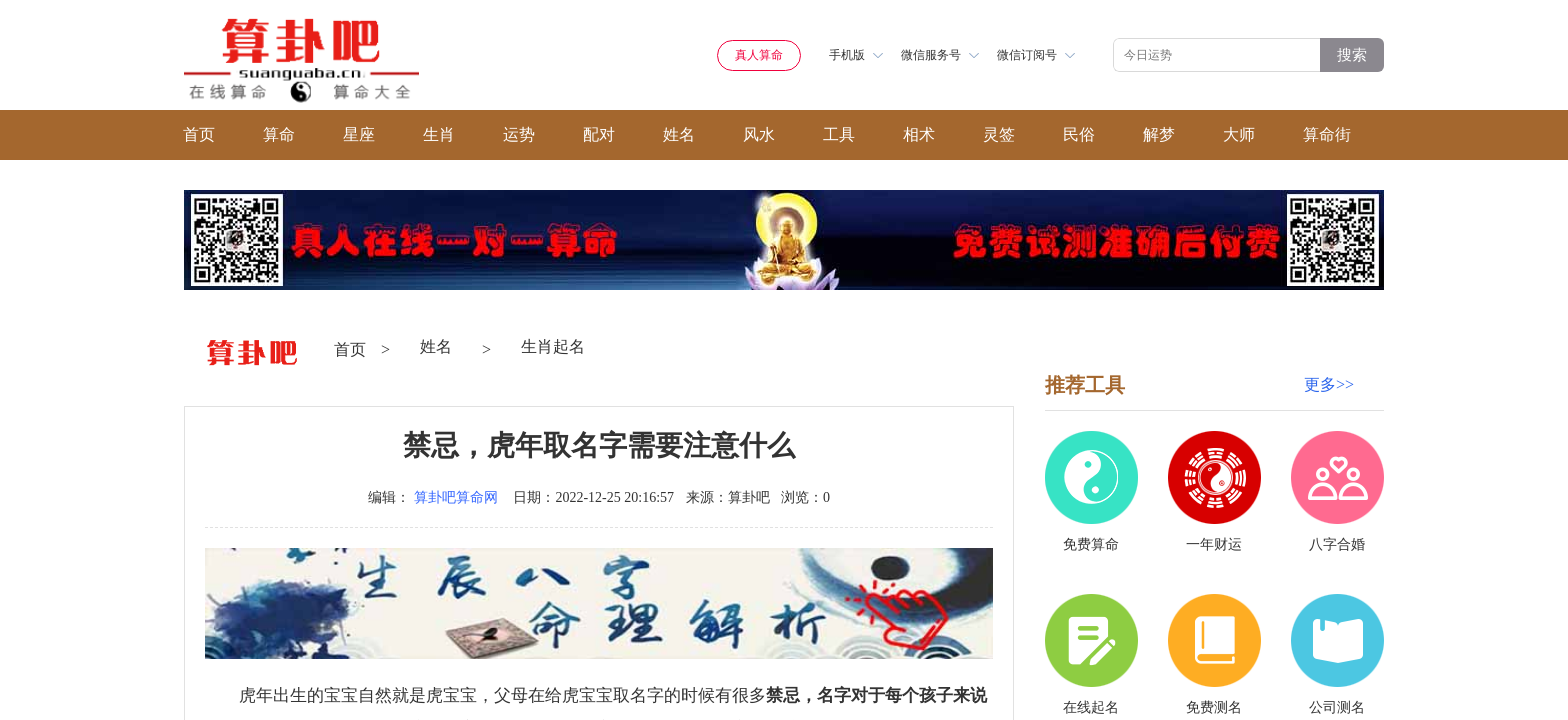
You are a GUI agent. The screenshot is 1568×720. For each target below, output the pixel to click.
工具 (839, 134)
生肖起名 (553, 346)
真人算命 (759, 55)
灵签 (999, 134)
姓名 (679, 134)
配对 (599, 134)
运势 (519, 134)
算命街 (1327, 134)
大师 (1239, 134)
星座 (359, 134)
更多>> (1329, 384)
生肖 (439, 134)
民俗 (1079, 134)
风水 (759, 134)
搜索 (1352, 54)
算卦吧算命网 (456, 497)
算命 (279, 134)
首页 (199, 134)
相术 (919, 134)
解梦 (1159, 134)
